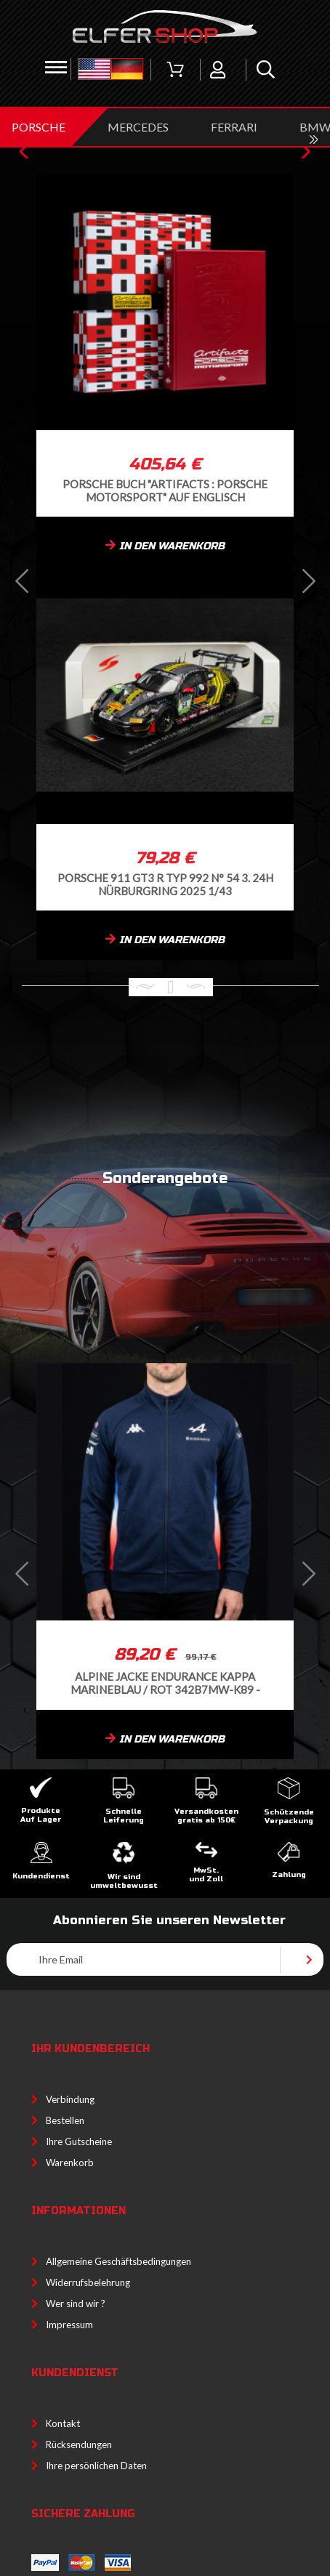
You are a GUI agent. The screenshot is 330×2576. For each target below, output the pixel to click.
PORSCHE (38, 127)
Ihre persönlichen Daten (96, 2465)
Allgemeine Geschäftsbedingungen (118, 2261)
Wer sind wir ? (75, 2303)
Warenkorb (70, 2162)
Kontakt (63, 2423)
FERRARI (234, 127)
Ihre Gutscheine (79, 2141)
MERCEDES (138, 127)
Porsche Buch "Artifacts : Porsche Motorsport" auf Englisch (165, 490)
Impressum (69, 2324)
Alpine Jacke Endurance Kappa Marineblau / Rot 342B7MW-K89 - (165, 1682)
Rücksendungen (79, 2444)
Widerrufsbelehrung (88, 2282)
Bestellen (65, 2120)
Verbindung (70, 2099)
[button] (28, 152)
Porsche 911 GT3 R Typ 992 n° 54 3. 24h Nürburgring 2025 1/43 (165, 884)
